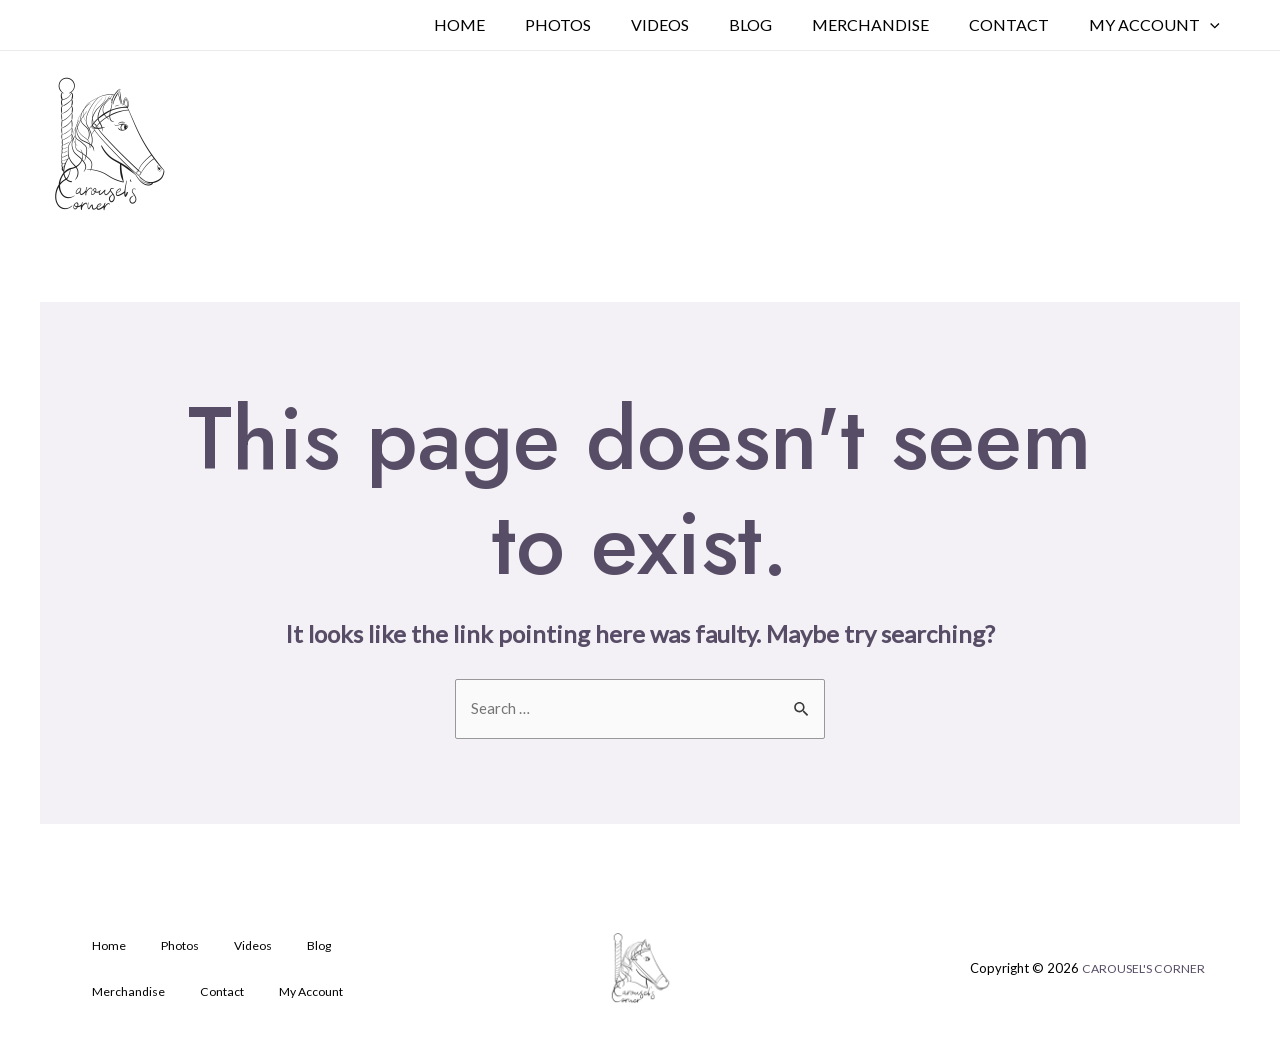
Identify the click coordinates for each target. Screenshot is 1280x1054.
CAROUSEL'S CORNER (1140, 972)
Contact (1021, 24)
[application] (1214, 25)
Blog (778, 24)
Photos (602, 24)
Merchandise (890, 24)
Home (511, 24)
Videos (696, 24)
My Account (1158, 25)
